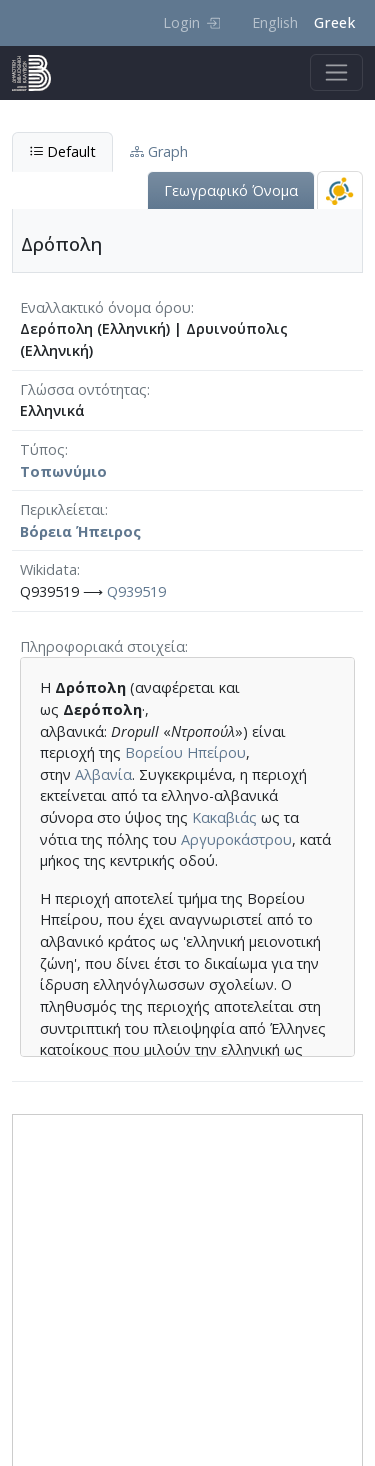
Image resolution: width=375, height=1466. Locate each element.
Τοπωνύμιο (63, 471)
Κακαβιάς (224, 817)
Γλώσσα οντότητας (83, 389)
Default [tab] (62, 151)
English (275, 22)
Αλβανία (103, 774)
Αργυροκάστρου (236, 839)
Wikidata (48, 569)
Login (191, 22)
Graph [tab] (159, 151)
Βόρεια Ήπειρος (80, 531)
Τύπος (42, 449)
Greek (334, 22)
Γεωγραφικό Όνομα (231, 190)
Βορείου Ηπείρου (185, 752)
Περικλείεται (62, 509)
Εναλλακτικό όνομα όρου (105, 307)
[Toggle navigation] (336, 72)
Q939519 (136, 591)
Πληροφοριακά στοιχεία (102, 646)
